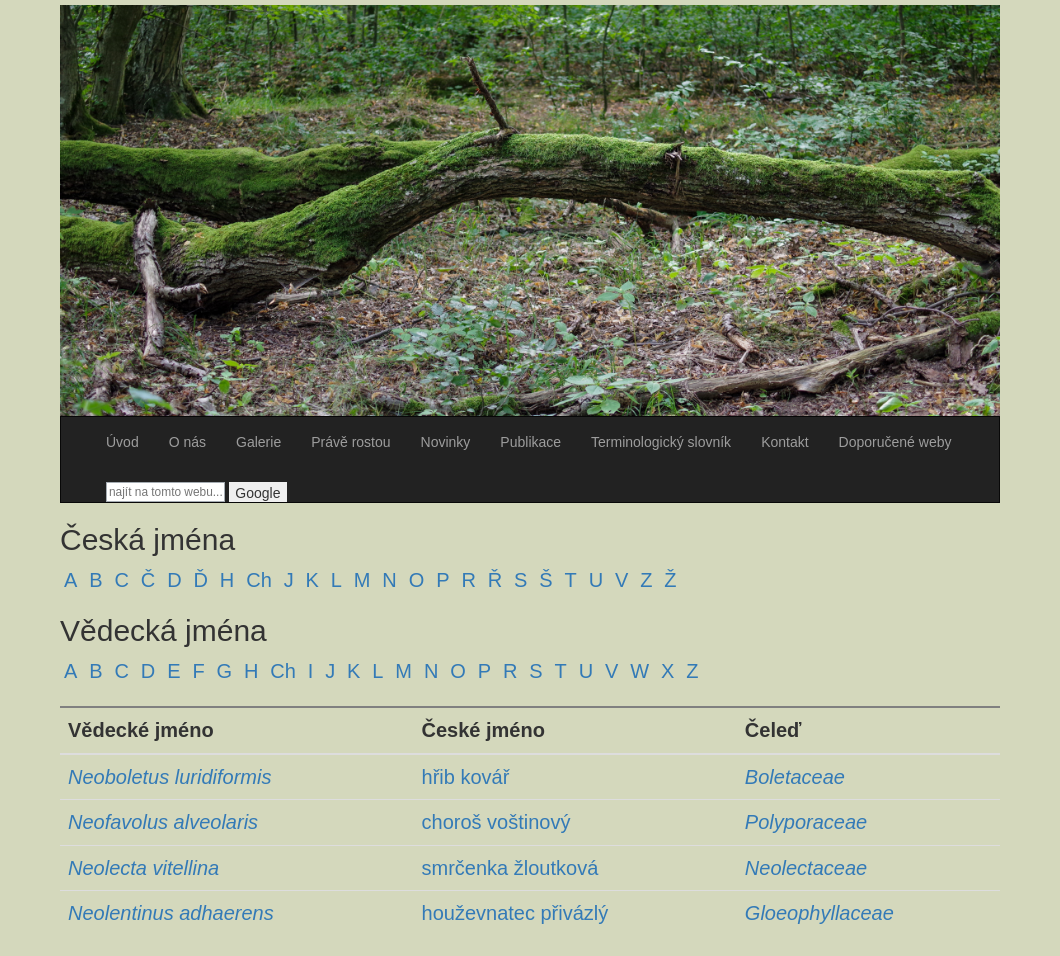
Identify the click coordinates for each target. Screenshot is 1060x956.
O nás (187, 442)
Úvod (122, 442)
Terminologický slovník (661, 442)
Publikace (530, 442)
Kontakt (784, 442)
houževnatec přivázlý (515, 913)
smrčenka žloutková (510, 868)
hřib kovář (466, 777)
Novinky (446, 442)
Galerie (258, 442)
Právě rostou (350, 442)
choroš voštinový (496, 822)
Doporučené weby (895, 442)
